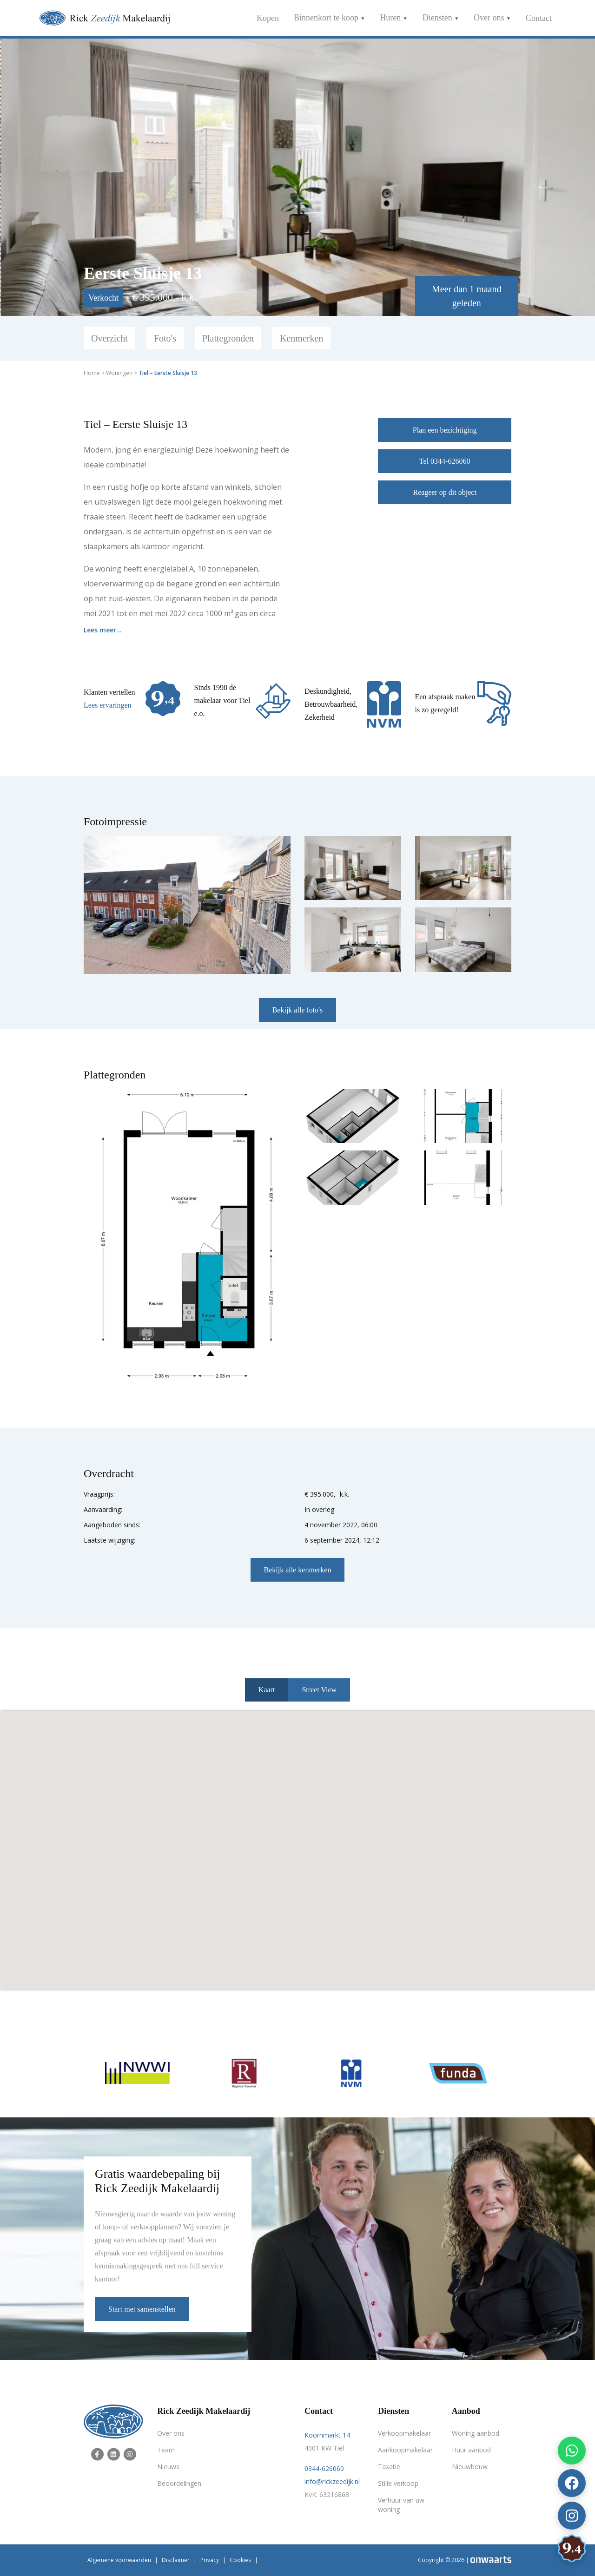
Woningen (119, 373)
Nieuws (168, 2466)
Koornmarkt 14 (327, 2435)
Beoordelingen (179, 2483)
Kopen (268, 18)
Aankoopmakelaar (405, 2449)
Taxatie (389, 2466)
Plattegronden (228, 338)
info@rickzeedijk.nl (332, 2481)
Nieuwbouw (470, 2466)
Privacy (209, 2560)
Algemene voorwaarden (119, 2560)
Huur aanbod (471, 2449)
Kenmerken (301, 338)
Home (92, 373)
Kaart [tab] (266, 1690)
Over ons (490, 17)
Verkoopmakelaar (404, 2433)
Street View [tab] (319, 1690)
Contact (539, 18)
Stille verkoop (398, 2483)
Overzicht (109, 338)
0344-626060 (324, 2468)
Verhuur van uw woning (401, 2505)
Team (166, 2449)
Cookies (240, 2560)
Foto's (165, 338)
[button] (297, 1841)
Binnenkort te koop (327, 17)
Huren (391, 17)
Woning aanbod (475, 2433)
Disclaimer (176, 2560)
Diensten (438, 17)
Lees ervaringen (108, 705)
